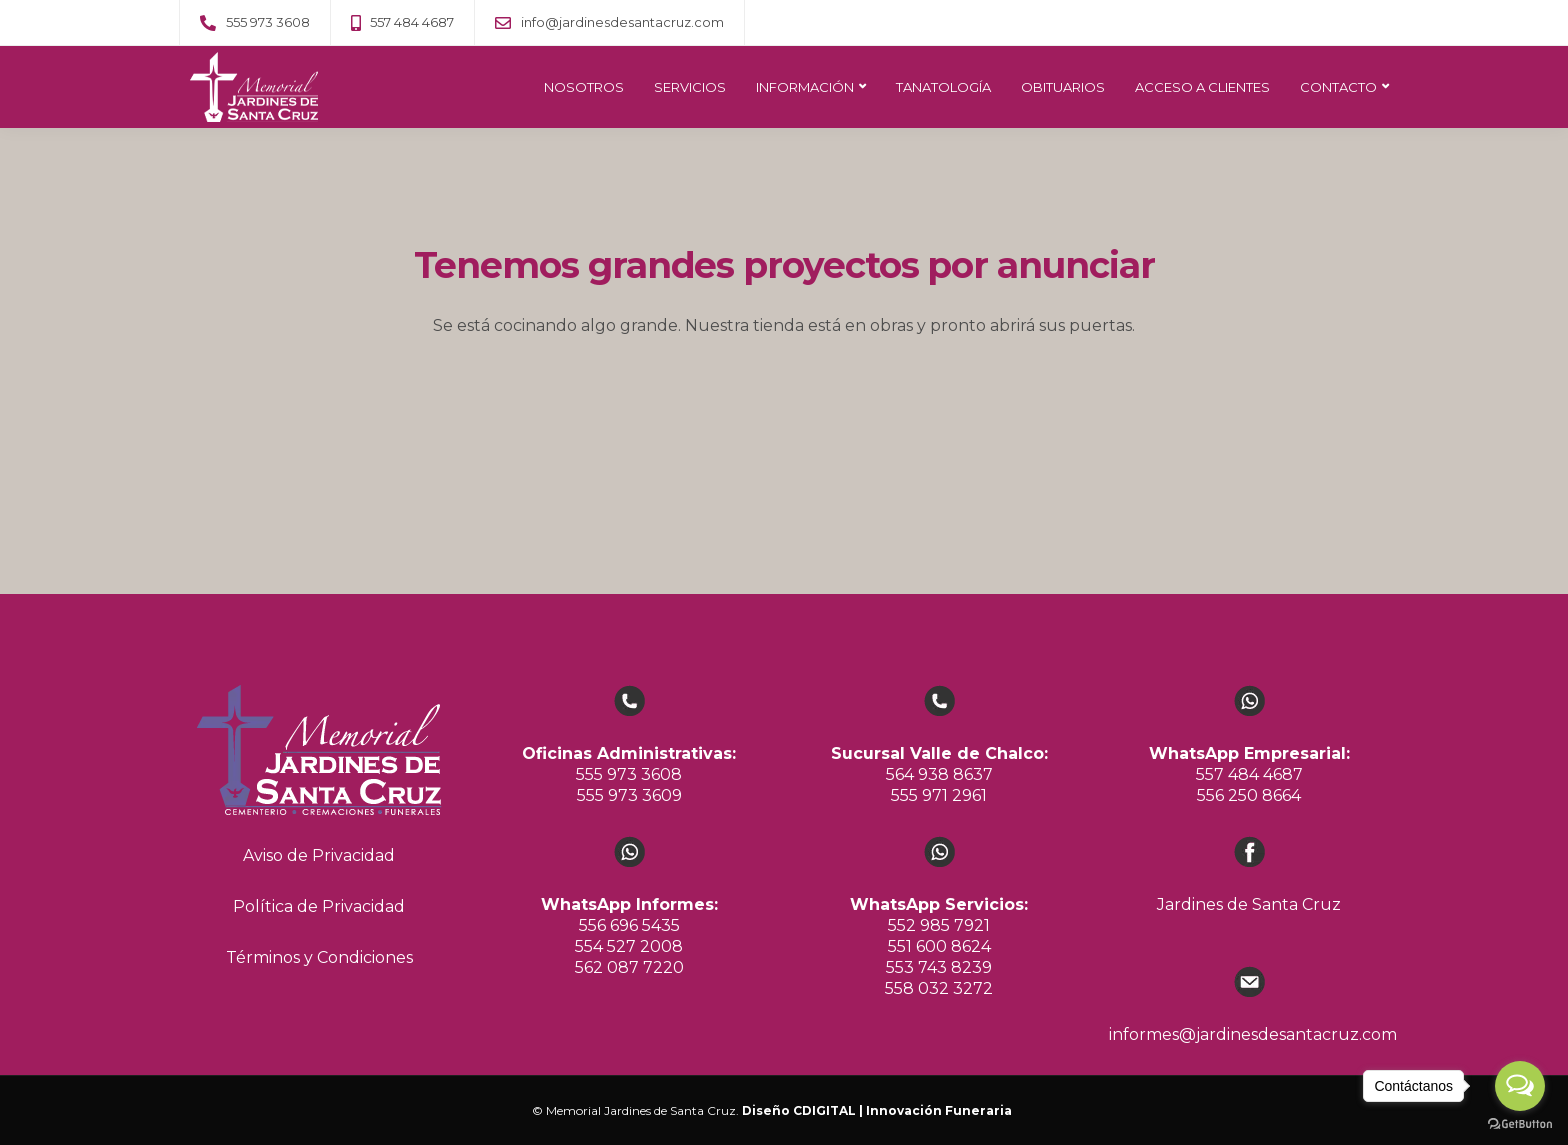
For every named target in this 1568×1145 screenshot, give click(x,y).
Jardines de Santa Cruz (1249, 904)
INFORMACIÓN (805, 87)
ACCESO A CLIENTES (1202, 87)
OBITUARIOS (1063, 87)
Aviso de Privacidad (319, 855)
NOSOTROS (584, 87)
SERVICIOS (690, 87)
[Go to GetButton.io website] (1520, 1124)
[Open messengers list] (1520, 1086)
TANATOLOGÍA (943, 87)
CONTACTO (1338, 87)
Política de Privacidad (319, 906)
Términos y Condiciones (319, 957)
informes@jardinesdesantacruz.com (1253, 1034)
